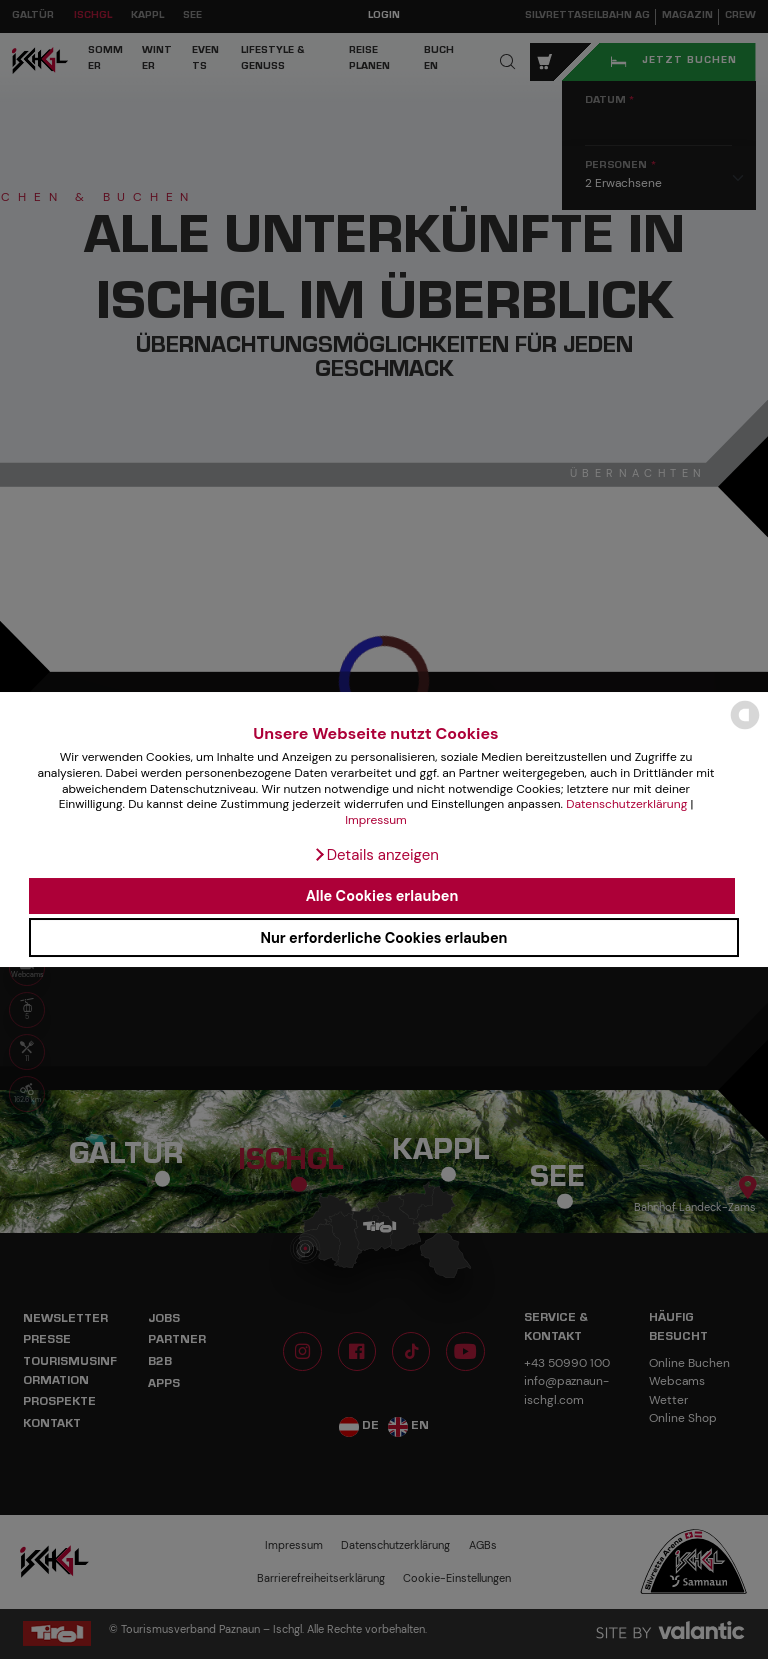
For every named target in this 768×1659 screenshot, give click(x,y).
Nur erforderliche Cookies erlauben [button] (383, 938)
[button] (376, 855)
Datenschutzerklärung (626, 804)
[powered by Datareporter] (745, 727)
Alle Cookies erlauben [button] (382, 896)
